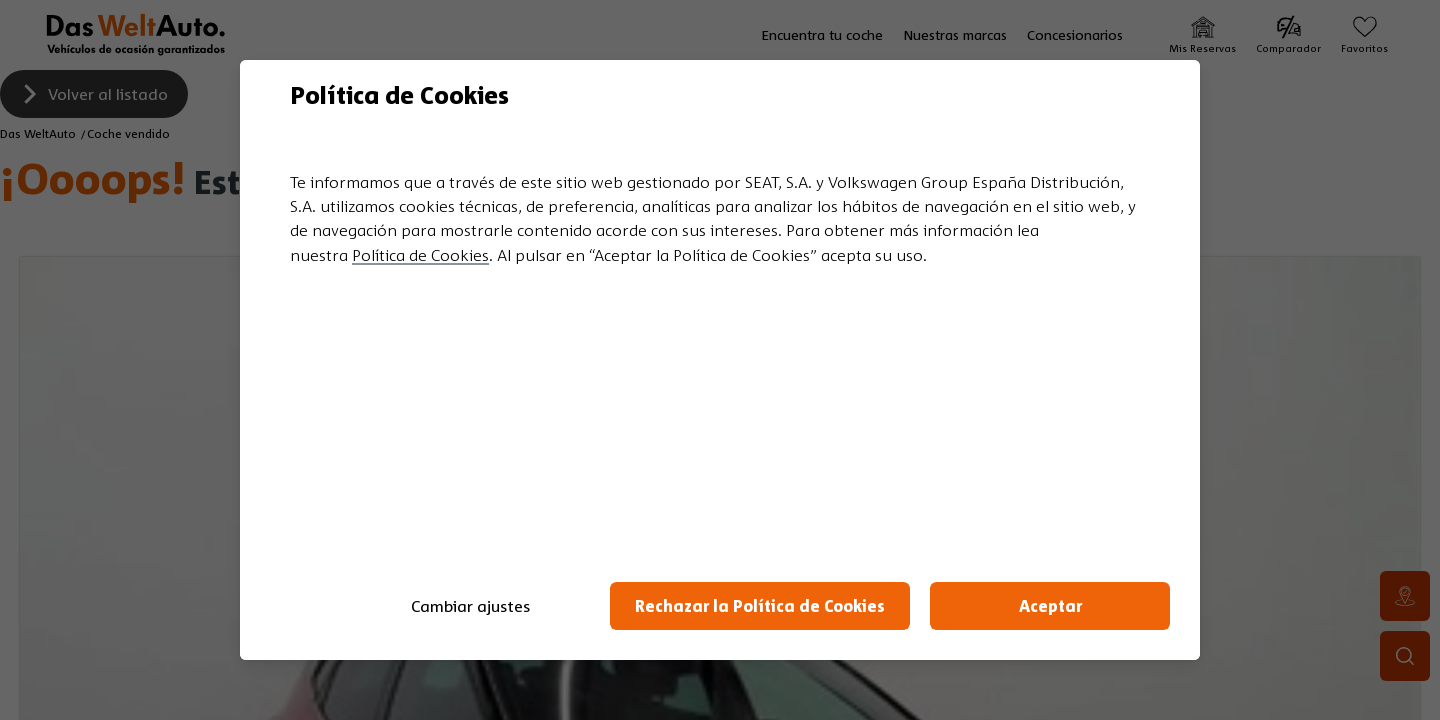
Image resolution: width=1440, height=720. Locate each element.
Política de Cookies (420, 255)
